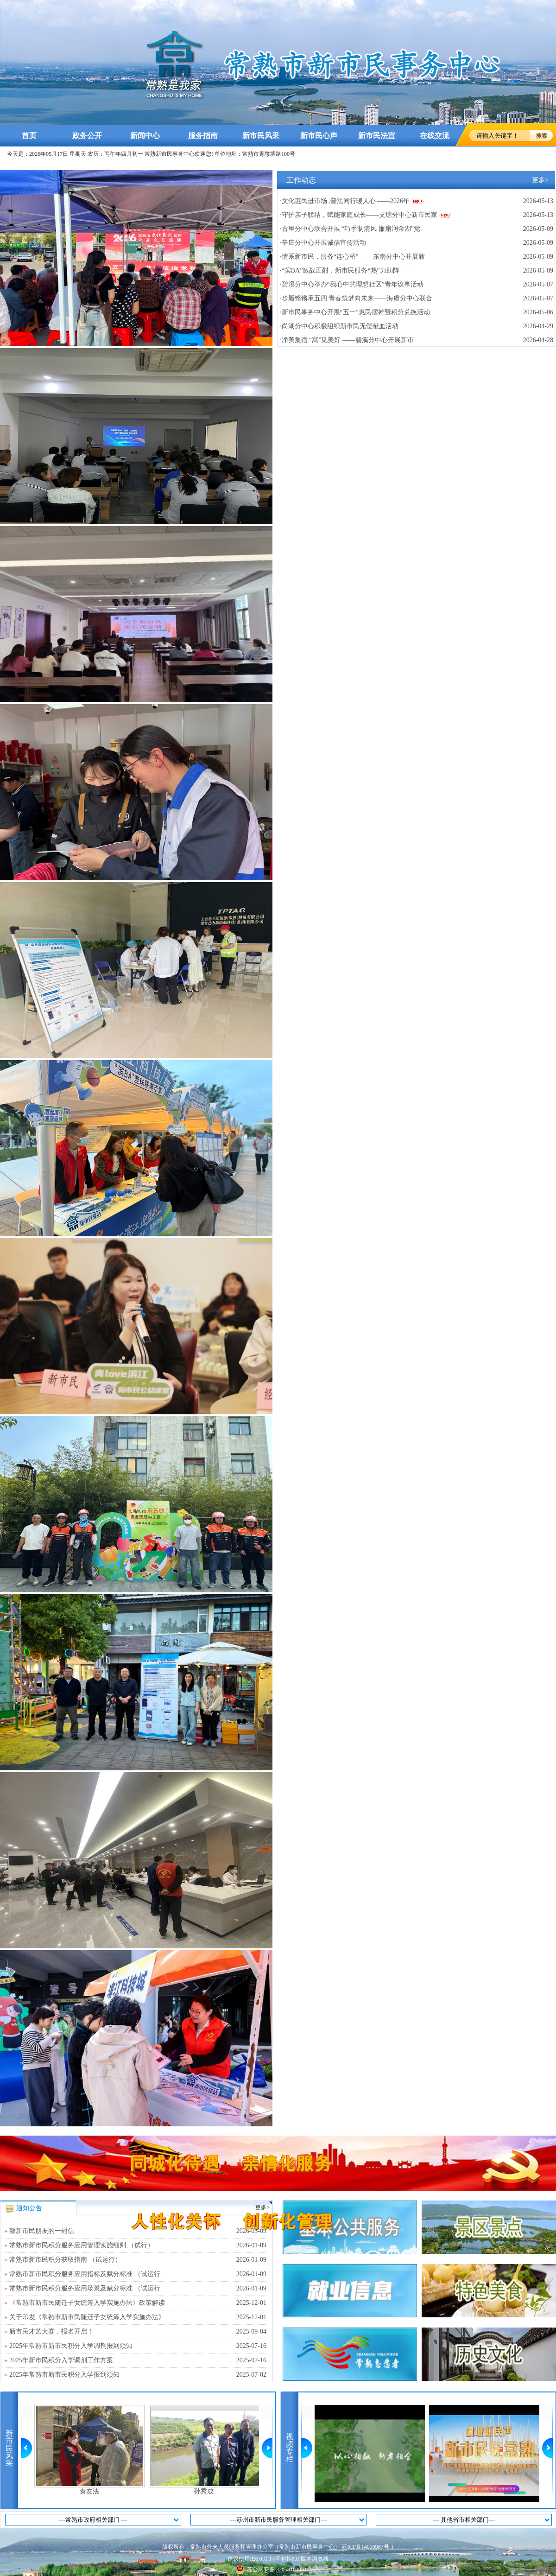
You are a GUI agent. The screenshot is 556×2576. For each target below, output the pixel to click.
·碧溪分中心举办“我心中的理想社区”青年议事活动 (351, 284)
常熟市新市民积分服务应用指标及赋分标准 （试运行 (137, 2274)
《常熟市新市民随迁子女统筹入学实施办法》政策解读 (137, 2303)
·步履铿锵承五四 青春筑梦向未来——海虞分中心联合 (356, 298)
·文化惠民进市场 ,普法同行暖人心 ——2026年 (345, 200)
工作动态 (301, 180)
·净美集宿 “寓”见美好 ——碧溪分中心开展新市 (347, 340)
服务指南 (203, 136)
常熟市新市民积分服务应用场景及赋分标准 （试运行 (137, 2289)
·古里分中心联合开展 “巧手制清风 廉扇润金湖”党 (350, 228)
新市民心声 (318, 136)
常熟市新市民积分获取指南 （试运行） (137, 2260)
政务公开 (87, 136)
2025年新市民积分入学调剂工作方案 (137, 2360)
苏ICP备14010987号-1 (367, 2547)
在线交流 (434, 136)
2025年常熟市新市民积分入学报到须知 (137, 2375)
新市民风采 (260, 136)
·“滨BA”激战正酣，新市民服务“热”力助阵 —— (347, 270)
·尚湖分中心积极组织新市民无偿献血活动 (339, 326)
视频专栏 (289, 2448)
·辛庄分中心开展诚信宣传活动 (323, 242)
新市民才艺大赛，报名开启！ (137, 2332)
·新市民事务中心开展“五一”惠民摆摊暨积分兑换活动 (355, 312)
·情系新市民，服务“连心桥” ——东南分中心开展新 (352, 256)
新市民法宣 (376, 136)
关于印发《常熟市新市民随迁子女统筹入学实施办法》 (137, 2317)
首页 (29, 136)
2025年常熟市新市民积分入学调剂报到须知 (137, 2346)
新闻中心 (145, 136)
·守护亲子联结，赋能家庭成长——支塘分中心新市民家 (358, 214)
